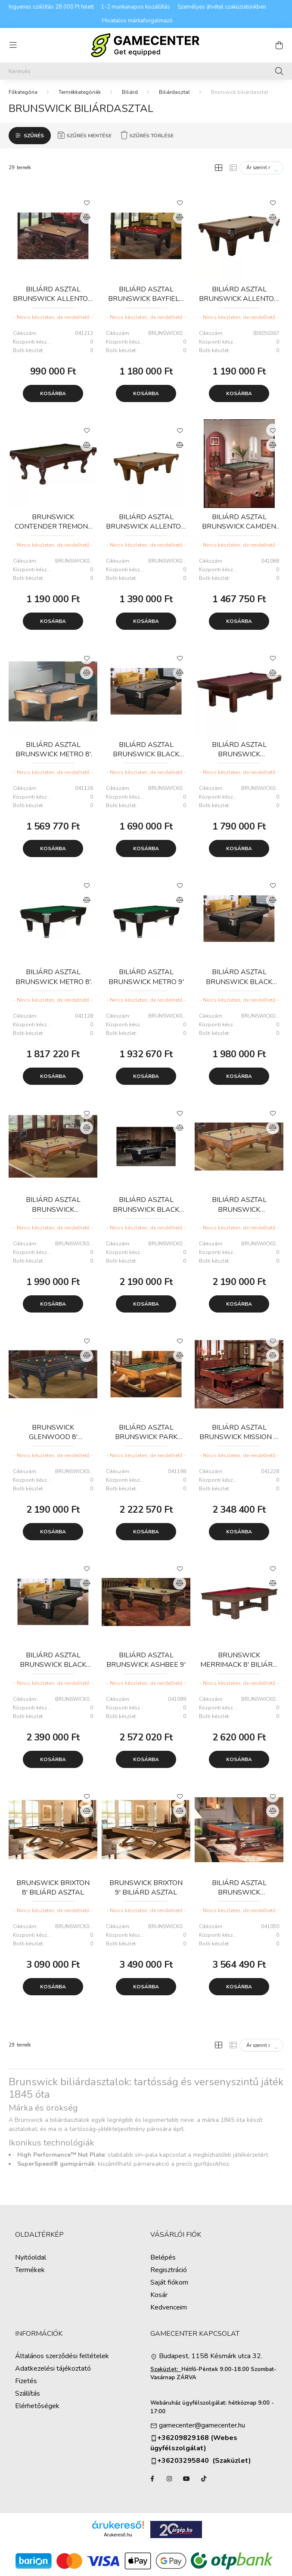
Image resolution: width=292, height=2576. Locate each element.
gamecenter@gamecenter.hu (202, 2425)
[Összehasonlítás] (86, 217)
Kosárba (53, 393)
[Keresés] (146, 71)
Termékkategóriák (80, 92)
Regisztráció (168, 2270)
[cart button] (279, 45)
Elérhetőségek (37, 2406)
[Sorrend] (261, 167)
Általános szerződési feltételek (62, 2356)
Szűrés (34, 135)
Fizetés (26, 2381)
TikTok (203, 2478)
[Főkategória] (23, 92)
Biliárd (130, 92)
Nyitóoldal (30, 2258)
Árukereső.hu (118, 2534)
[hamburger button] (13, 45)
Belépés (163, 2258)
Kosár (159, 2295)
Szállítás (27, 2394)
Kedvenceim (168, 2308)
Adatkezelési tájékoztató (53, 2369)
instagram (169, 2478)
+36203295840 (179, 2461)
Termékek (30, 2270)
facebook (152, 2478)
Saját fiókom (169, 2283)
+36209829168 (183, 2438)
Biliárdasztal (174, 92)
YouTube (186, 2478)
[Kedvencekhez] (86, 202)
